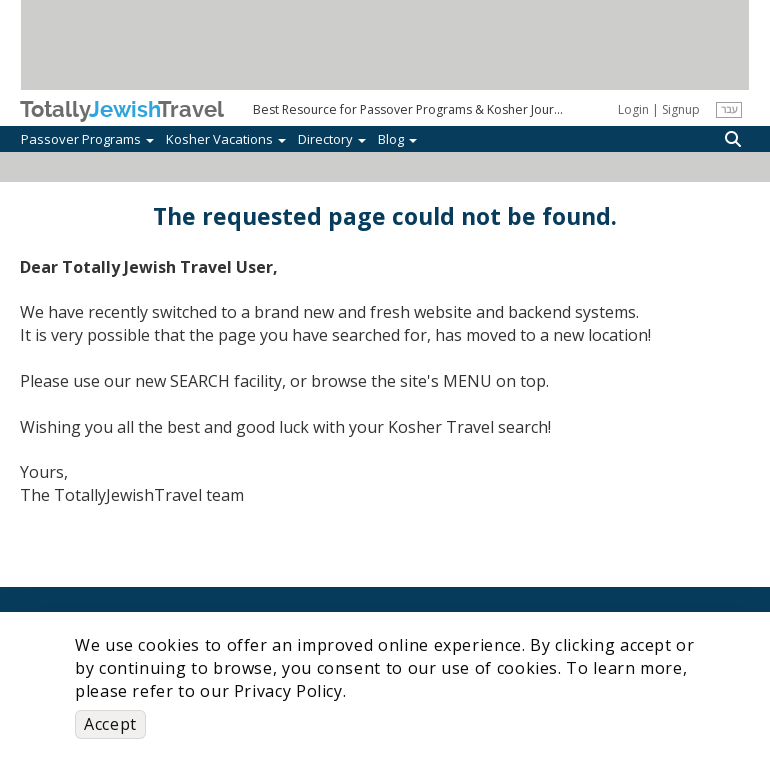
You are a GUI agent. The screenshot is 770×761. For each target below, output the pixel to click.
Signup (681, 109)
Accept (110, 724)
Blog (397, 139)
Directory (332, 139)
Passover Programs (87, 139)
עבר (729, 109)
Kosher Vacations (226, 139)
